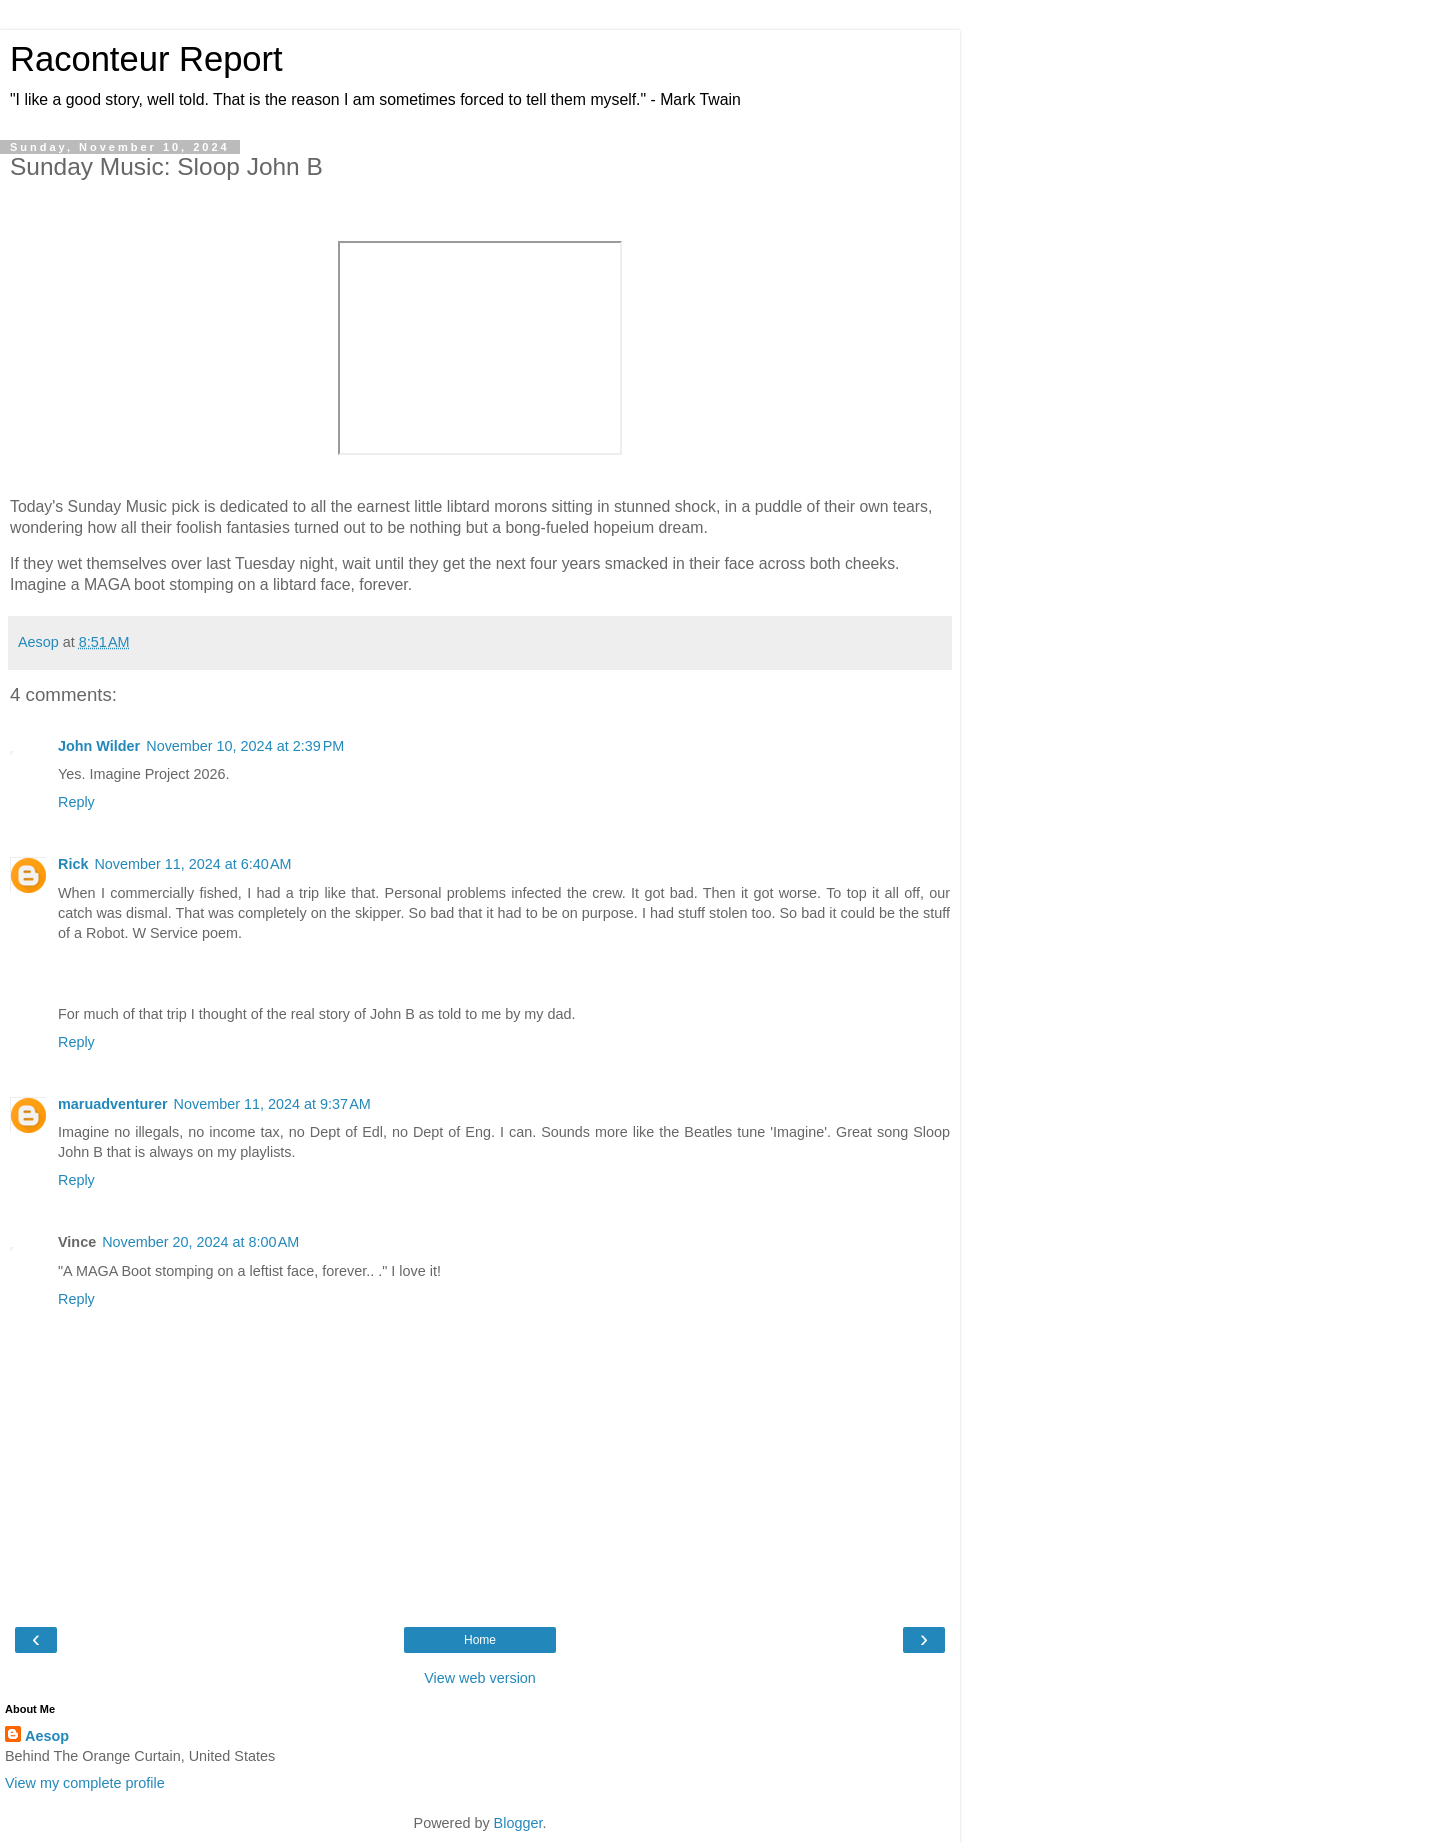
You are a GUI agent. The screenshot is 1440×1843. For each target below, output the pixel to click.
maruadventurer (113, 1104)
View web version (480, 1678)
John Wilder (99, 746)
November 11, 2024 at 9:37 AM (272, 1104)
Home (480, 1640)
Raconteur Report (146, 59)
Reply (76, 802)
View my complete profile (85, 1783)
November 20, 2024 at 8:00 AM (200, 1242)
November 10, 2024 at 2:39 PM (245, 746)
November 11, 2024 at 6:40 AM (192, 864)
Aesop (47, 1736)
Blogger (518, 1823)
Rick (73, 864)
